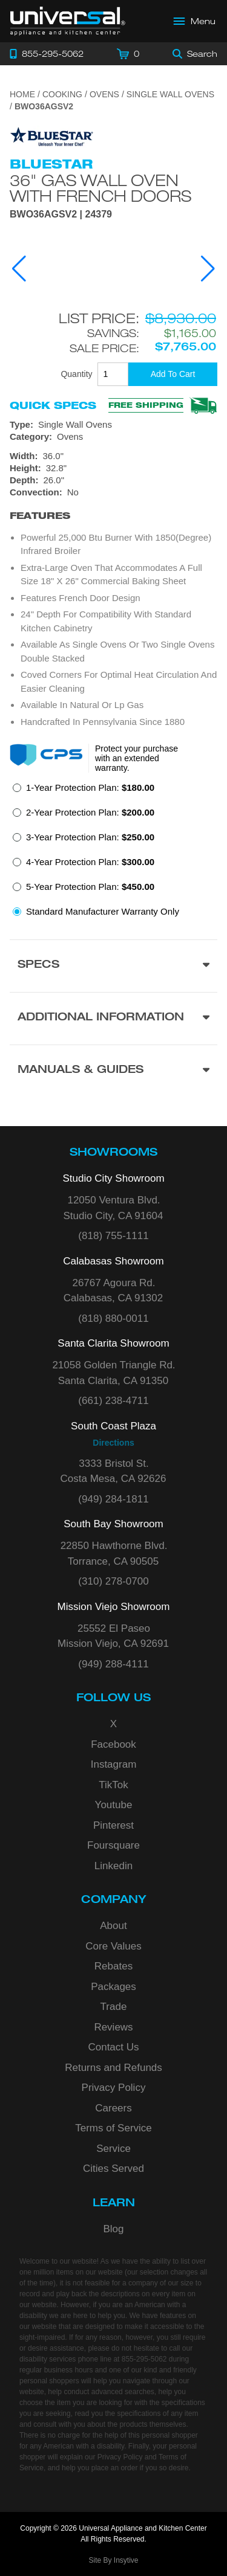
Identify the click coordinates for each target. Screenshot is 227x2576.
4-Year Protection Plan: (90, 862)
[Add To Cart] (172, 374)
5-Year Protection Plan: (90, 886)
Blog (113, 2229)
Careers (113, 2108)
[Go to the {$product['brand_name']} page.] (52, 136)
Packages (113, 1986)
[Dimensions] (113, 468)
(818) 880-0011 (113, 1318)
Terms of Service (113, 2128)
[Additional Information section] (113, 1018)
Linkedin (113, 1866)
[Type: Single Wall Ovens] (113, 425)
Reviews (113, 2027)
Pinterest (113, 1825)
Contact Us (113, 2047)
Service (113, 2148)
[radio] (83, 791)
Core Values (113, 1946)
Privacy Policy (114, 2087)
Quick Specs (53, 405)
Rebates (113, 1966)
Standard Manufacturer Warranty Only (102, 911)
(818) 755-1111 (113, 1235)
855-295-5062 (144, 2359)
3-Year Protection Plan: (90, 837)
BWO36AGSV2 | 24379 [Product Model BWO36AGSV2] (61, 214)
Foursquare (113, 1845)
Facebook (113, 1744)
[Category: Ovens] (113, 437)
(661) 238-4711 (113, 1400)
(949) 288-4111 (113, 1664)
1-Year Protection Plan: (90, 787)
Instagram (114, 1764)
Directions (113, 1442)
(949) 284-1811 (113, 1499)
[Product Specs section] (113, 965)
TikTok (113, 1785)
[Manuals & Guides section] (113, 1070)
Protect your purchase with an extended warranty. (136, 758)
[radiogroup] (113, 853)
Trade (113, 2006)
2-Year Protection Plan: (90, 812)
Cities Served (113, 2168)
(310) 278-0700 (113, 1581)
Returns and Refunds (113, 2067)
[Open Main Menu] (195, 21)
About (113, 1925)
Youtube (114, 1805)
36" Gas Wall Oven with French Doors (100, 188)
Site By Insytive (113, 2560)
